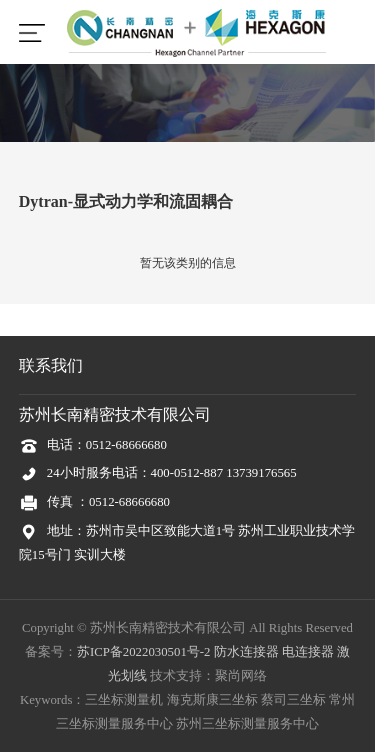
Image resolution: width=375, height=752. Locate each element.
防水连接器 (246, 652)
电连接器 (308, 652)
